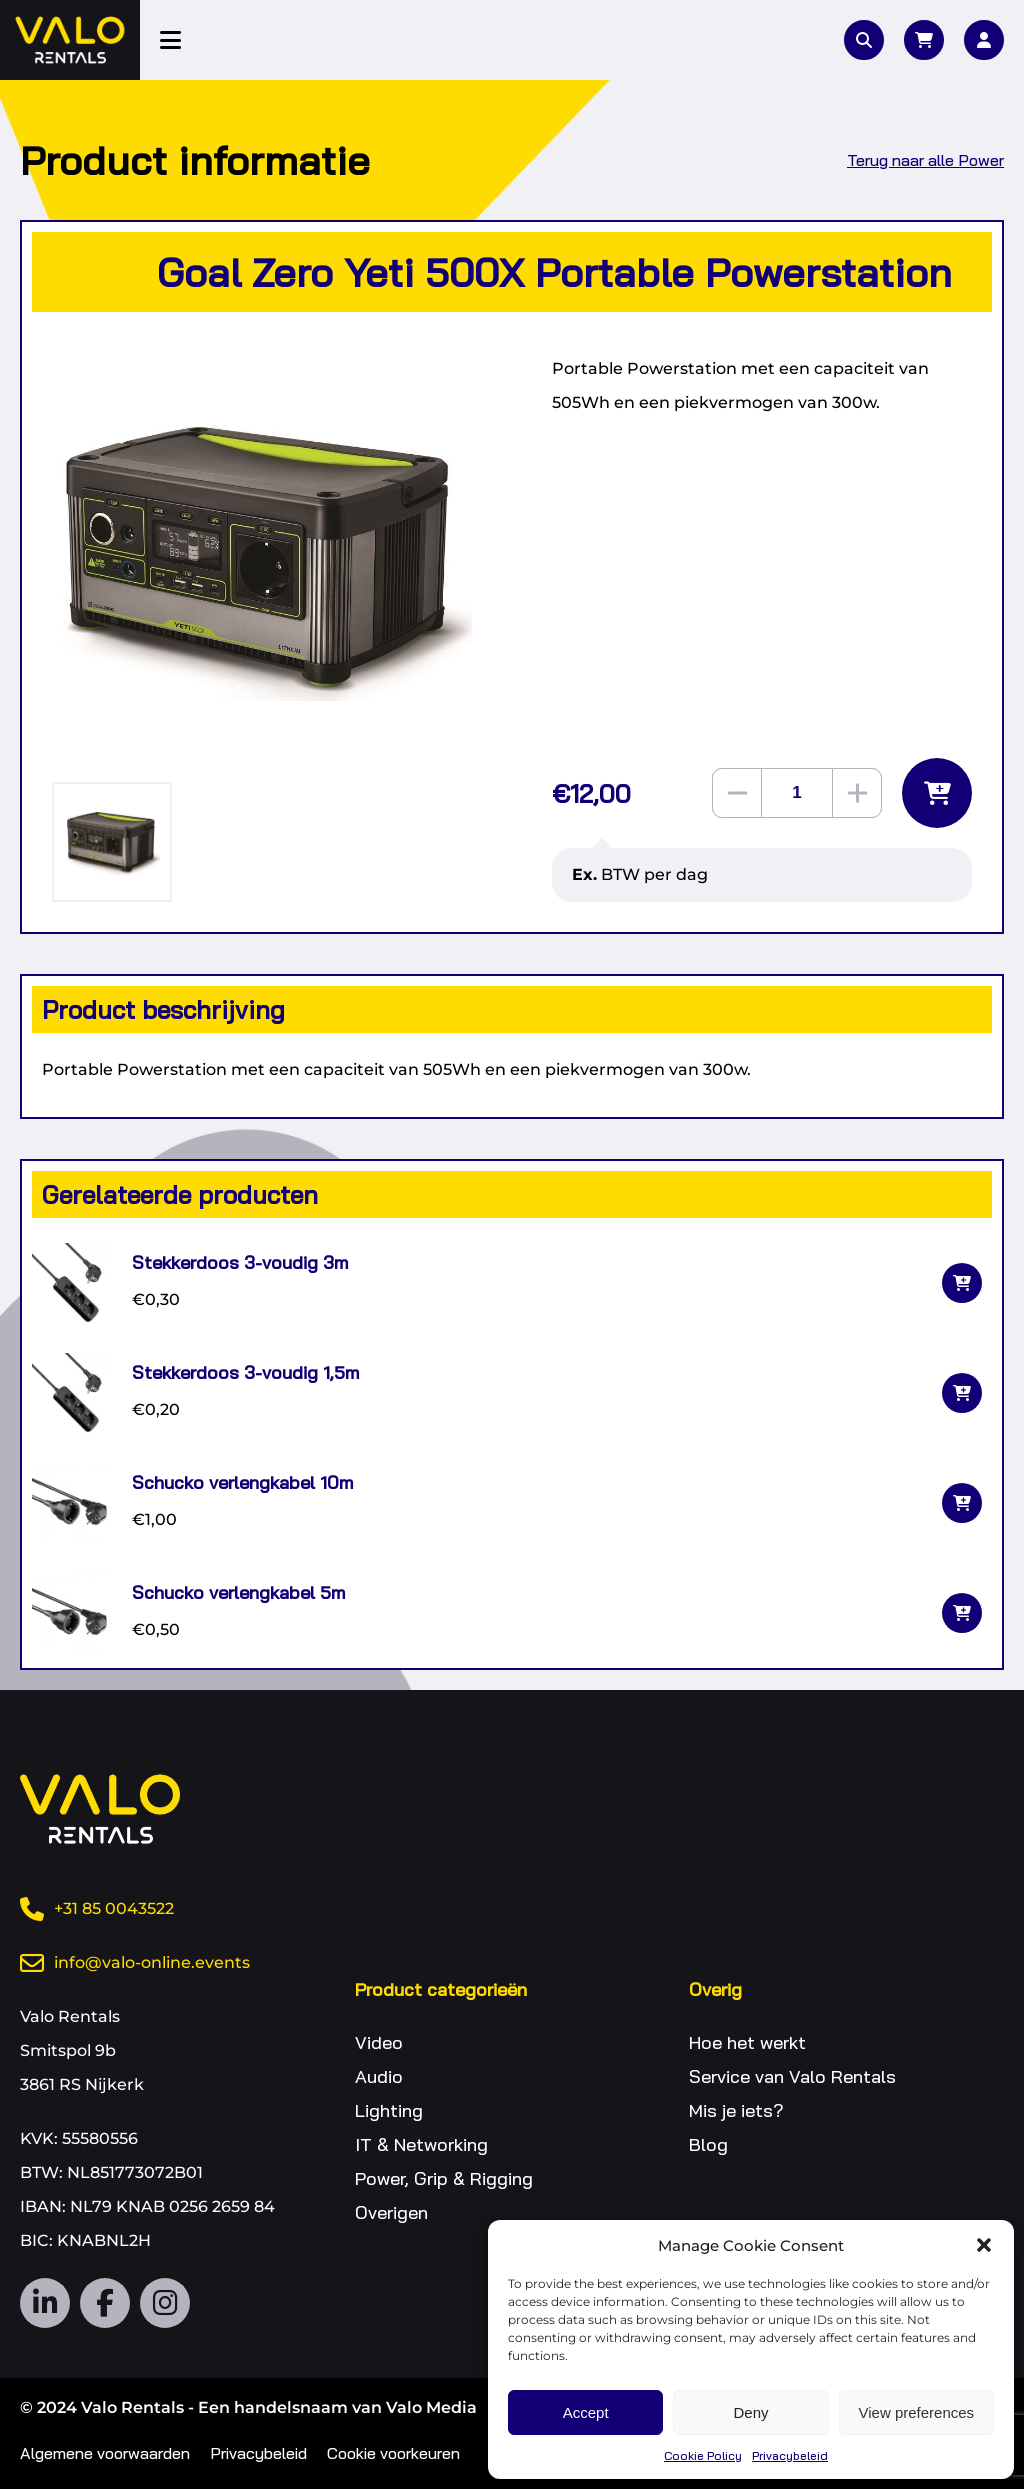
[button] (984, 2245)
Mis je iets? (736, 2110)
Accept (586, 2412)
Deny (750, 2412)
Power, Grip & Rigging (444, 2178)
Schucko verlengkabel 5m (238, 1592)
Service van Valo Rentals (792, 2076)
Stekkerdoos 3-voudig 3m (240, 1262)
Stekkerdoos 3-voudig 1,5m (245, 1372)
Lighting (389, 2110)
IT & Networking (421, 2144)
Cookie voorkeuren (393, 2453)
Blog (708, 2144)
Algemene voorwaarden (105, 2453)
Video (379, 2042)
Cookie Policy (703, 2455)
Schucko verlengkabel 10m (242, 1482)
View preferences (917, 2412)
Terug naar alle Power (925, 160)
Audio (379, 2076)
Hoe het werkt (747, 2042)
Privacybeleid (790, 2455)
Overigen (391, 2212)
